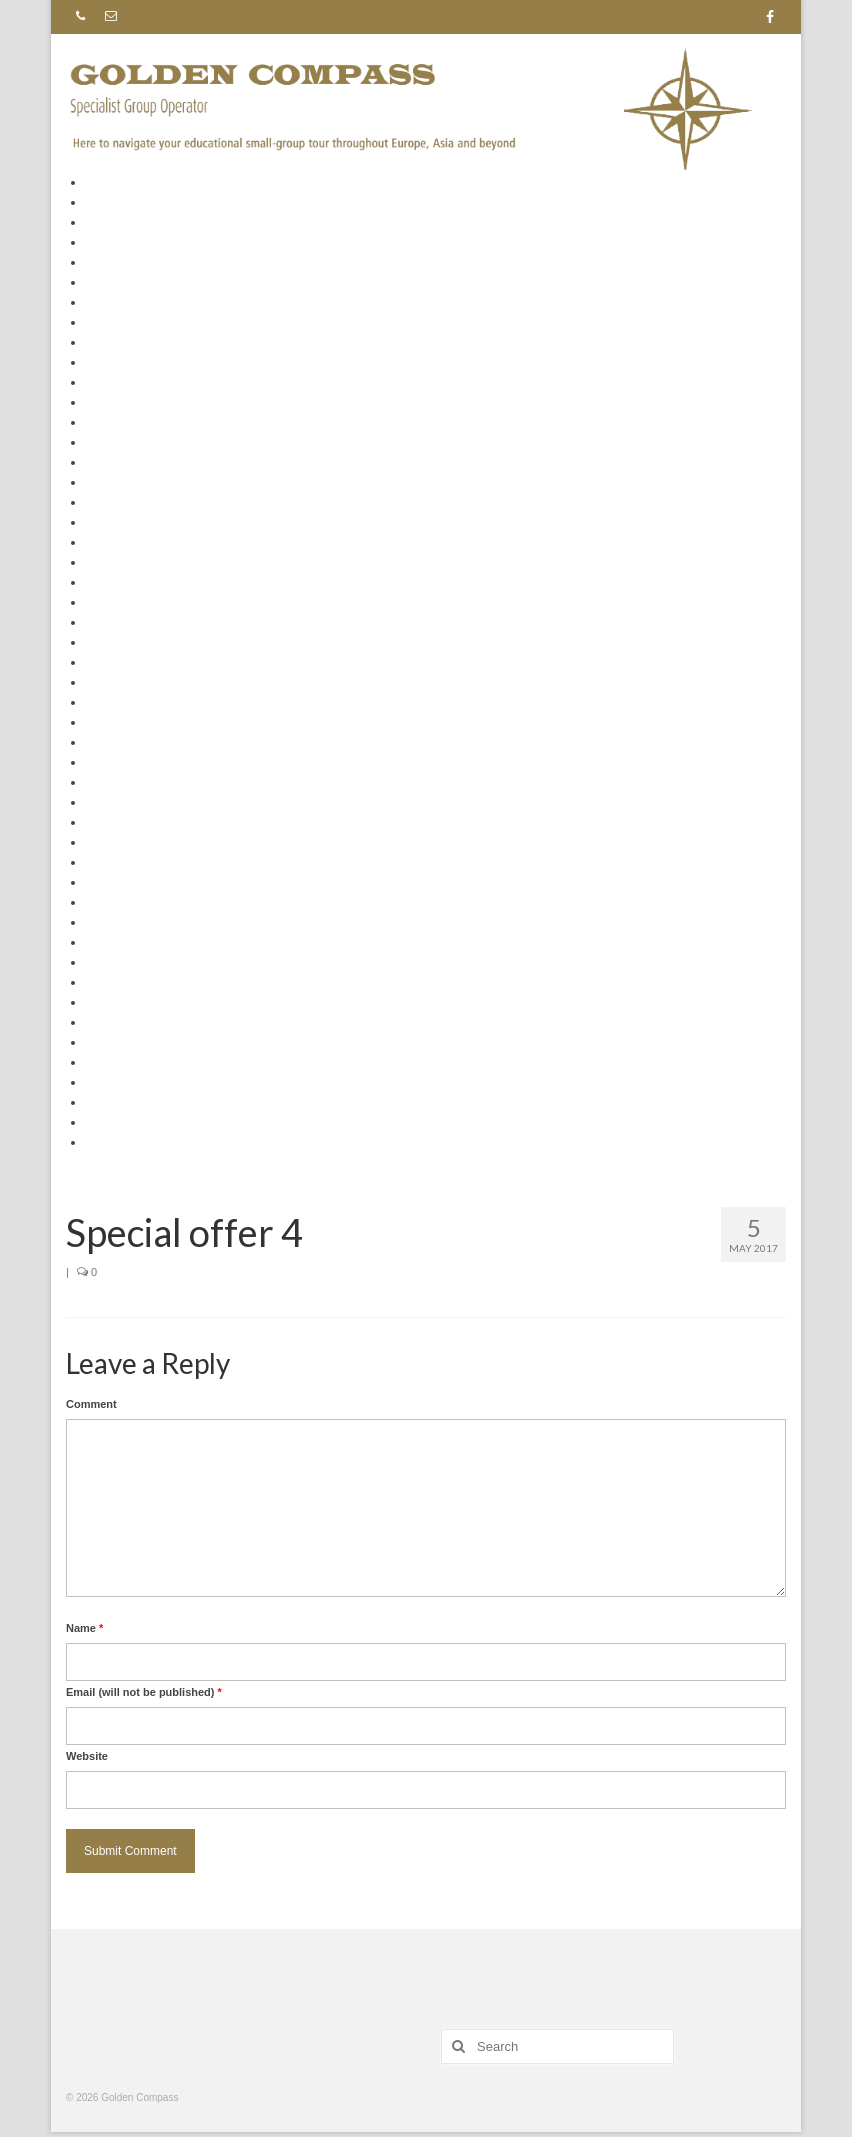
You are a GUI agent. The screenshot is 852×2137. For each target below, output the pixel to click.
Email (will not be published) (144, 1692)
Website (87, 1756)
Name (84, 1628)
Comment (91, 1404)
